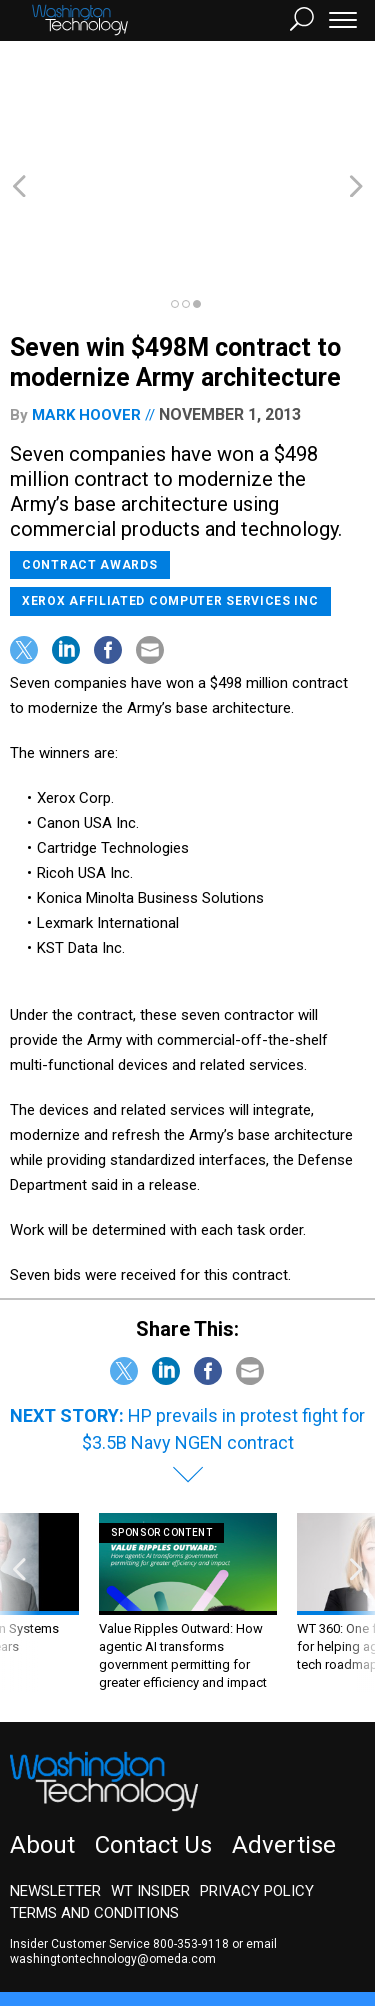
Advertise (284, 1737)
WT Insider (150, 1783)
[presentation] (19, 1494)
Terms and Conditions (94, 1805)
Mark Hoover (86, 307)
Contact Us (153, 1737)
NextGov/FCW (219, 1913)
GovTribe (143, 1931)
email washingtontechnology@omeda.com (143, 1843)
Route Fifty (62, 1931)
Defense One (324, 1913)
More (205, 1931)
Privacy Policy (257, 1783)
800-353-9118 (191, 1836)
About (42, 1737)
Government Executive (83, 1913)
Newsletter (55, 1783)
